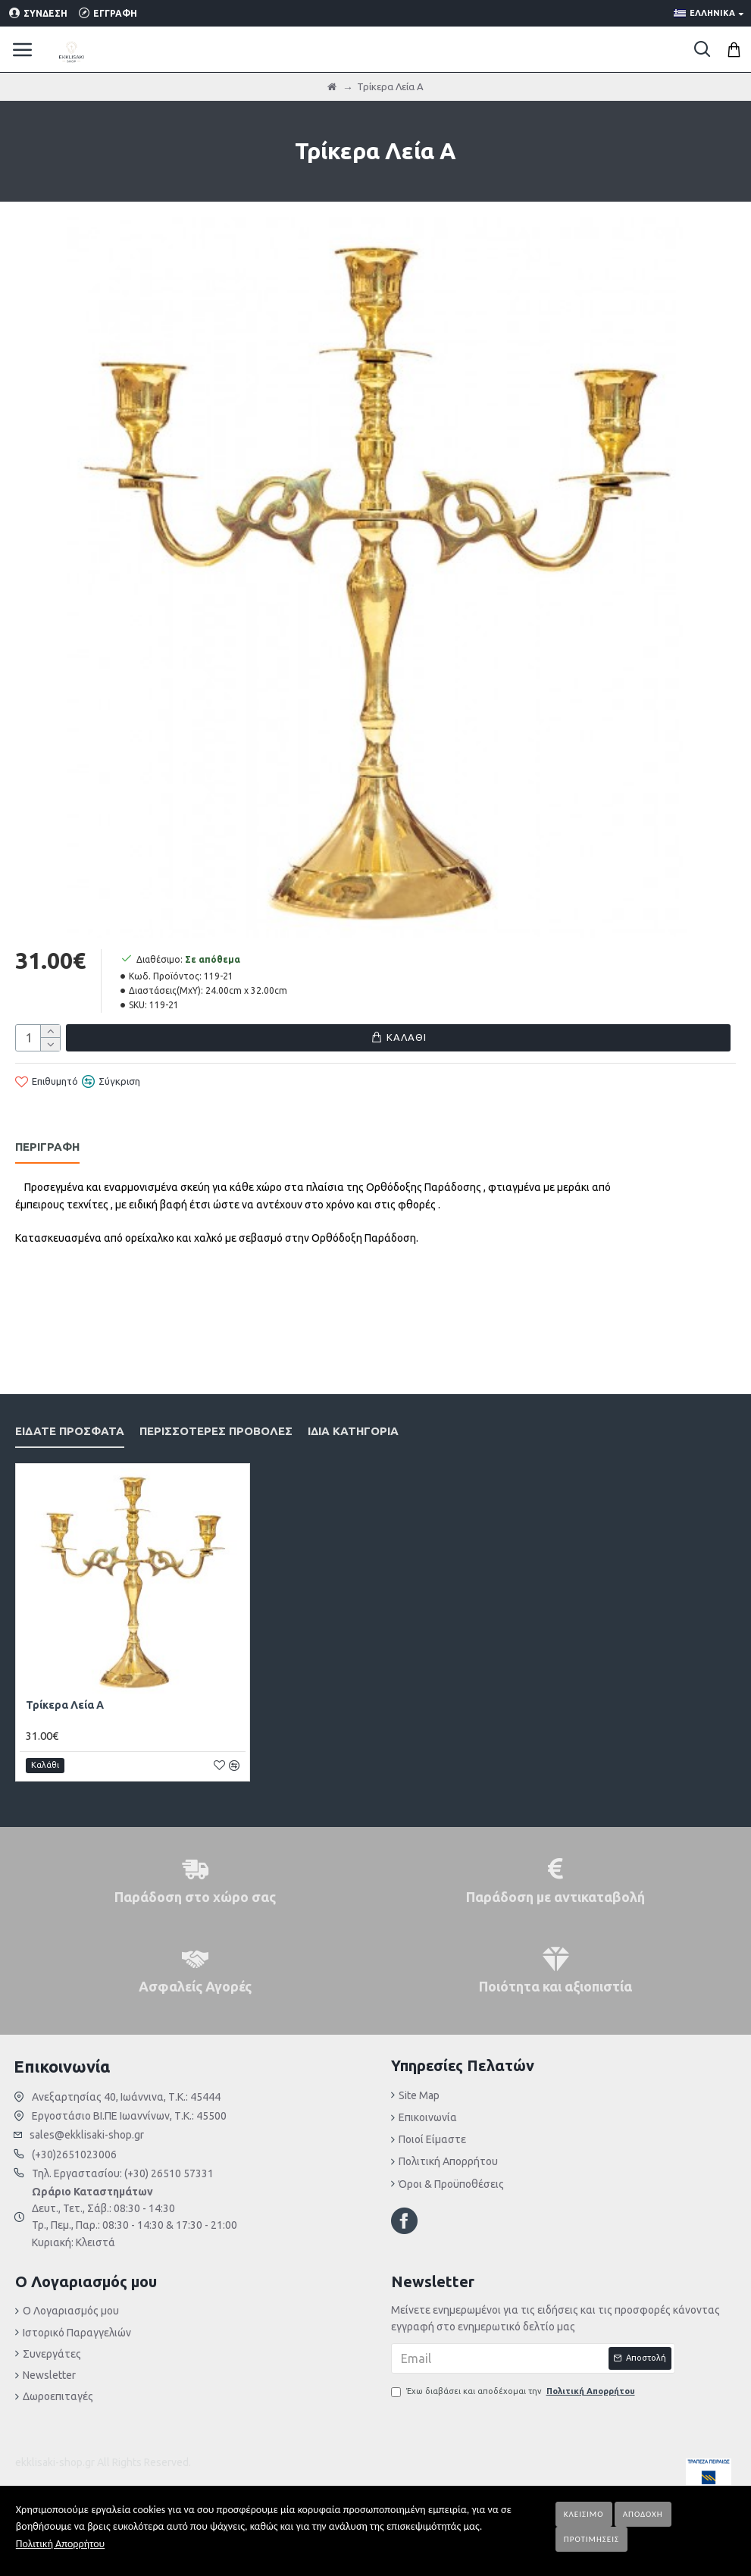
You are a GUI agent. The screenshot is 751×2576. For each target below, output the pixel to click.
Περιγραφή (47, 1143)
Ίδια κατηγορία (353, 1412)
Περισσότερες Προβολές (216, 1412)
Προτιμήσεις (591, 2539)
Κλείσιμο (584, 2514)
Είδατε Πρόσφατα (69, 1412)
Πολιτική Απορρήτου (60, 2543)
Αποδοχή (643, 2514)
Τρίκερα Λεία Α (65, 1687)
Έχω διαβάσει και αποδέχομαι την (514, 2392)
